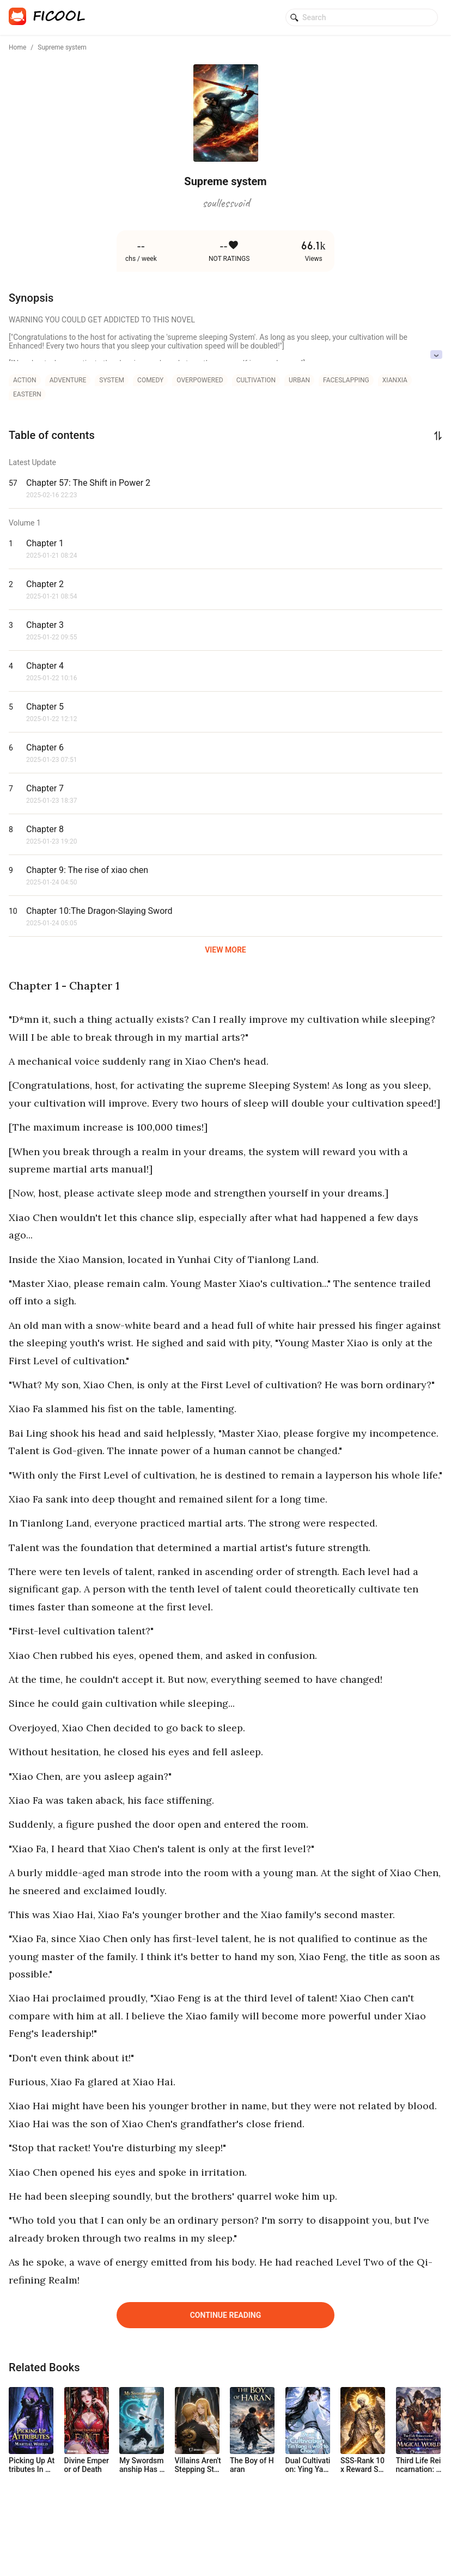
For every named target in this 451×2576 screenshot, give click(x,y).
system (111, 380)
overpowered (199, 380)
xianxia (394, 380)
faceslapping (346, 380)
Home (17, 47)
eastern (27, 394)
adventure (68, 380)
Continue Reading (225, 2315)
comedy (150, 380)
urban (299, 380)
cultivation (256, 380)
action (24, 380)
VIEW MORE (225, 949)
